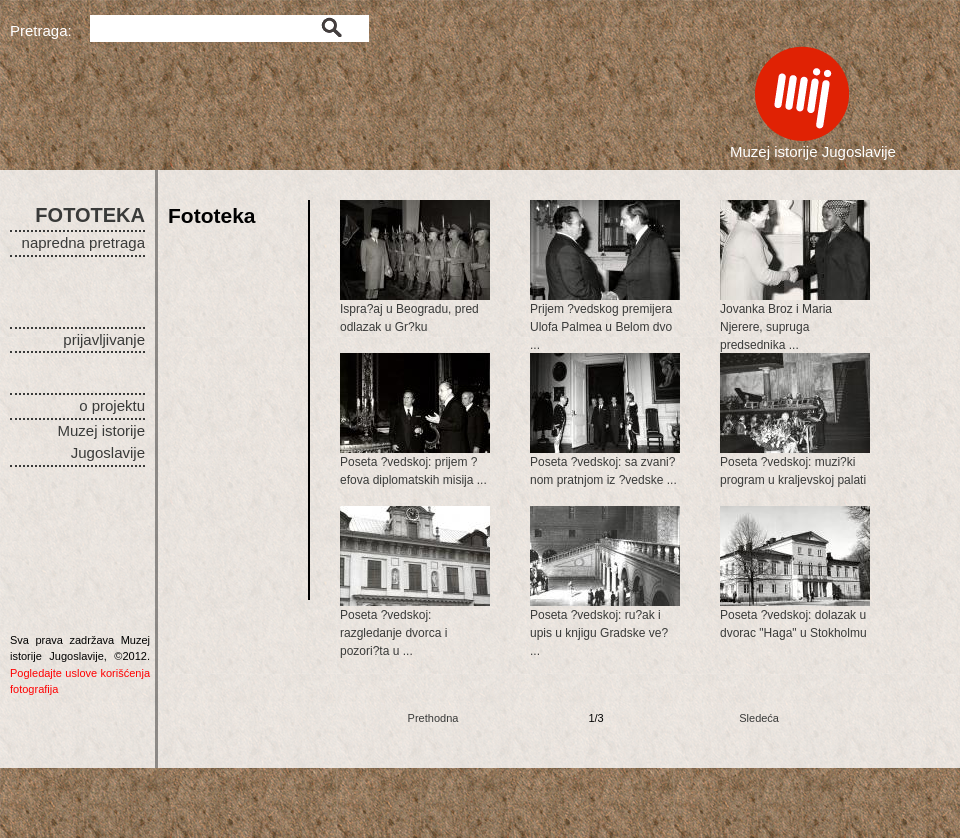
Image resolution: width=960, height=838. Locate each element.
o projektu (112, 405)
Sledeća (759, 718)
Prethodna (433, 718)
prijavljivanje (104, 339)
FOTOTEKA (90, 215)
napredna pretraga (83, 242)
